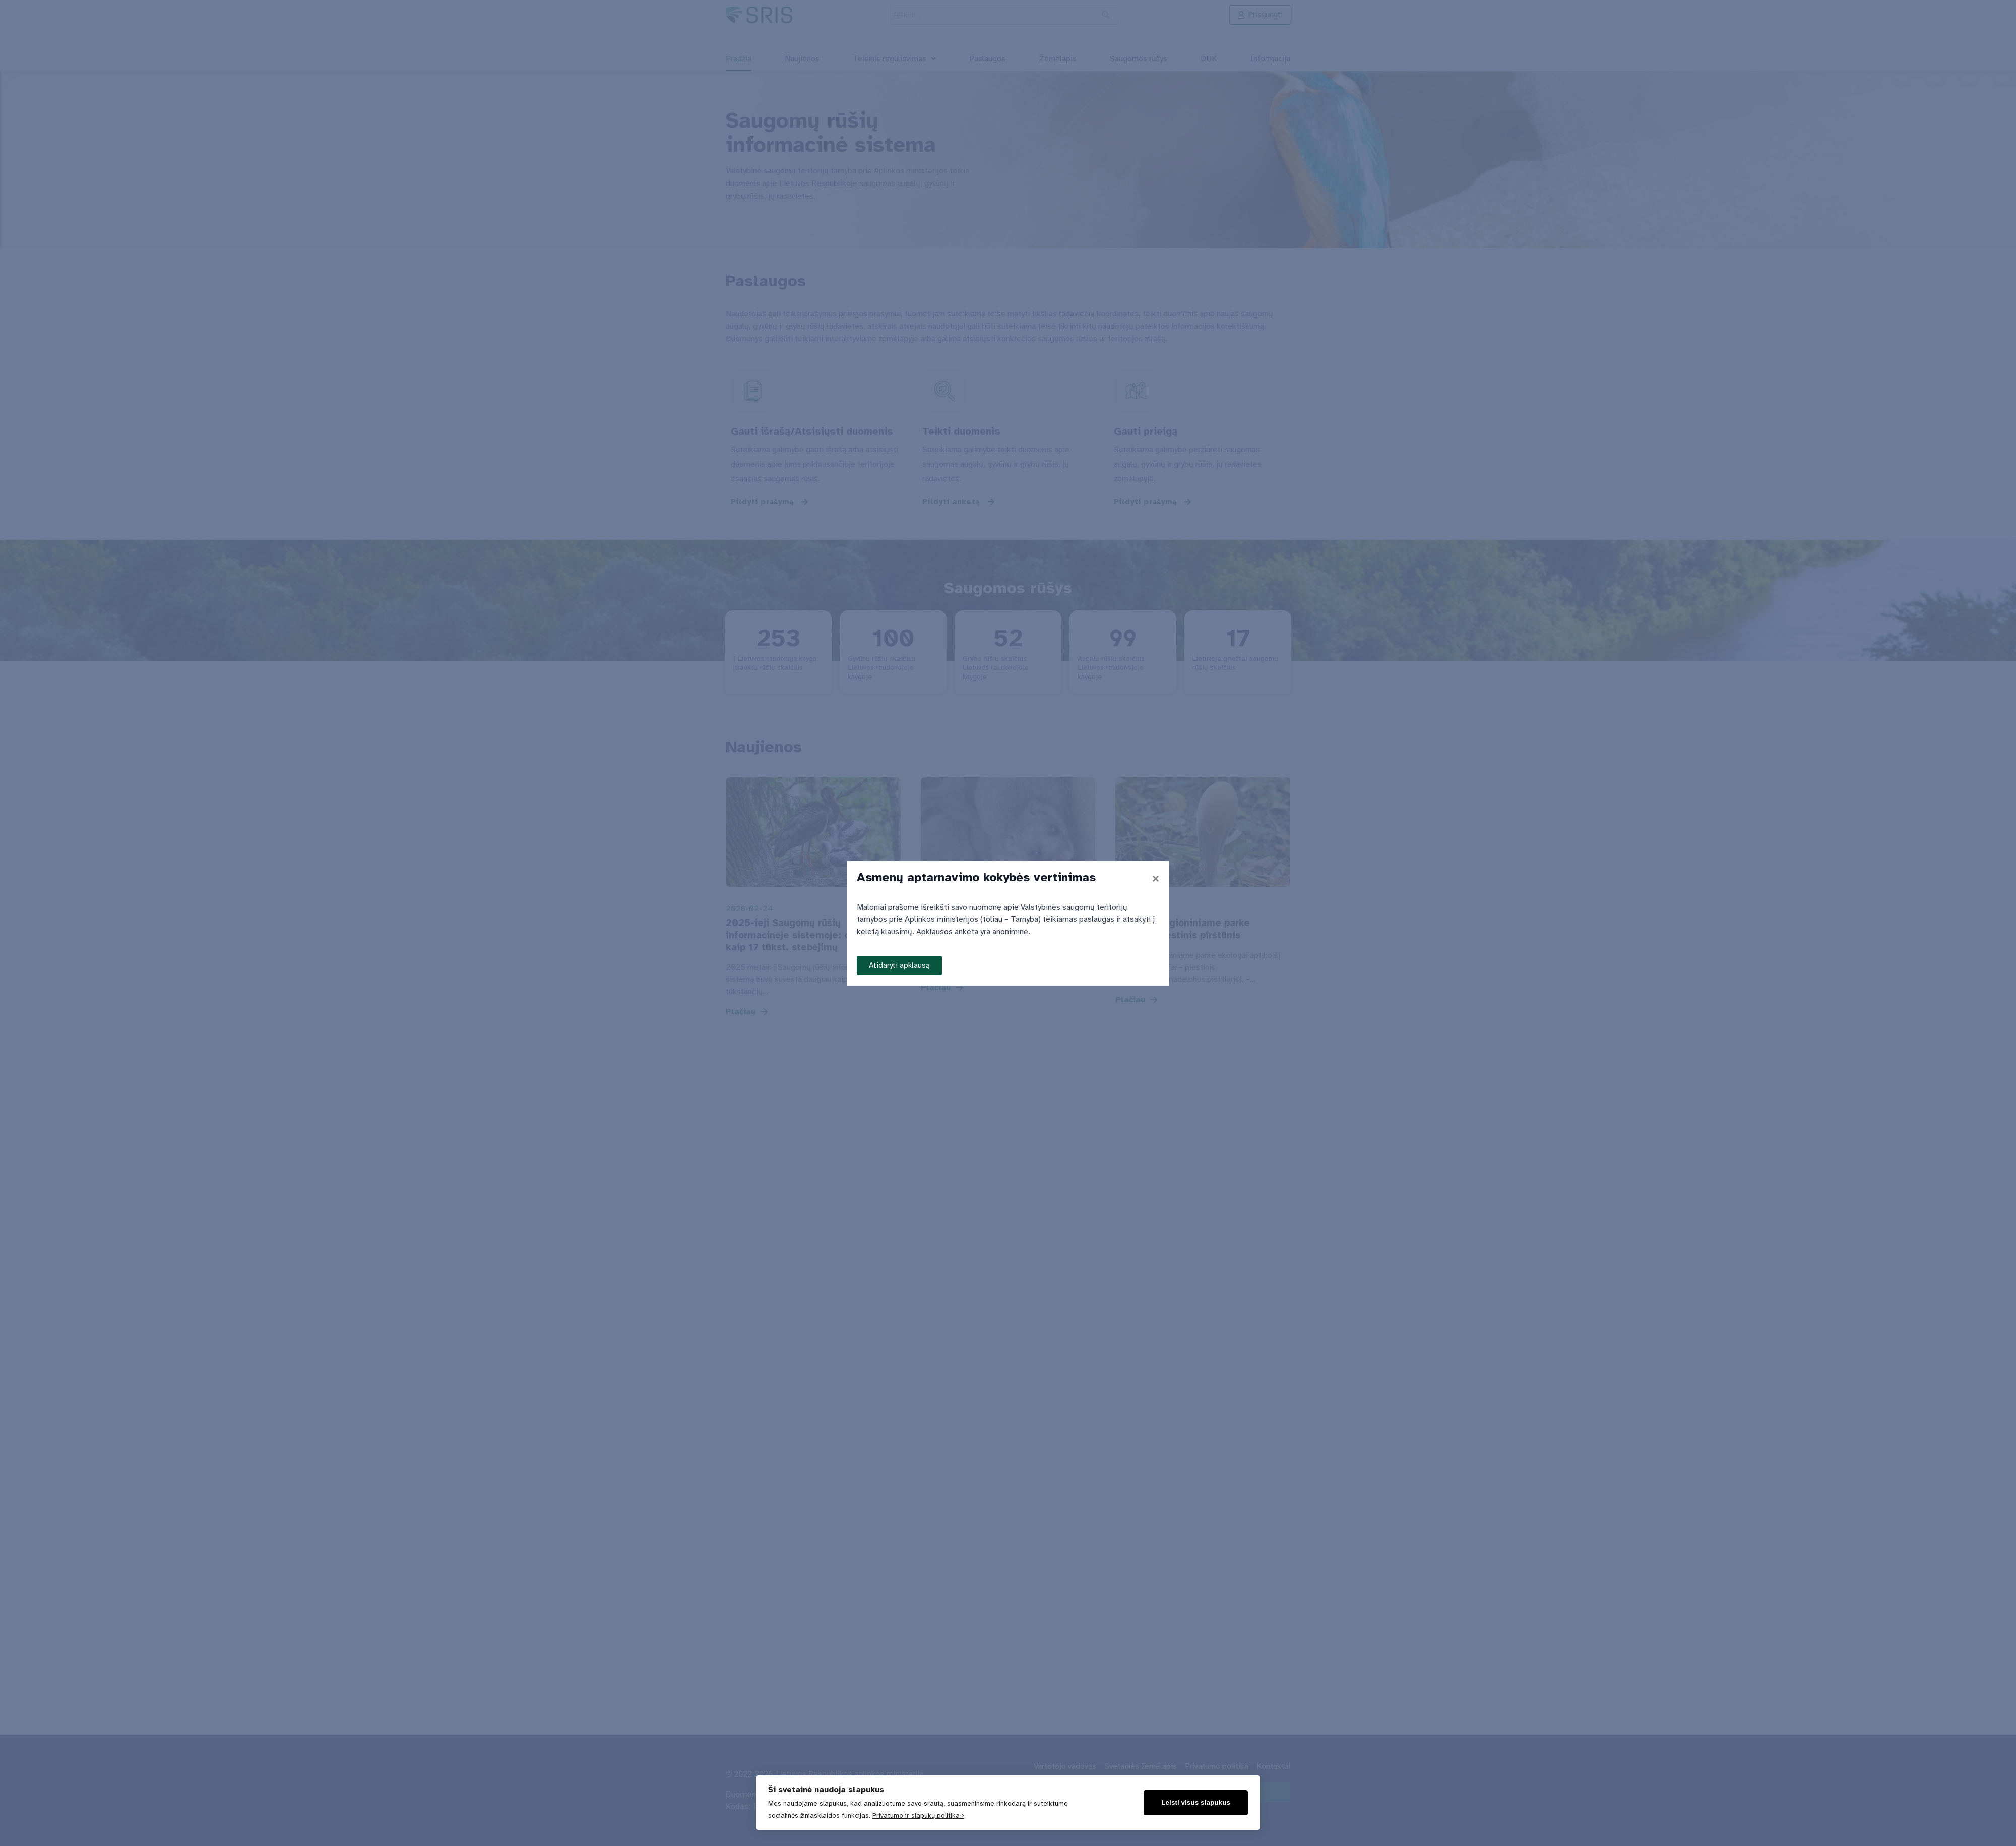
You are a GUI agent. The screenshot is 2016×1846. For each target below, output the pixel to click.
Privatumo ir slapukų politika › (918, 1815)
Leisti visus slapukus (1195, 1802)
